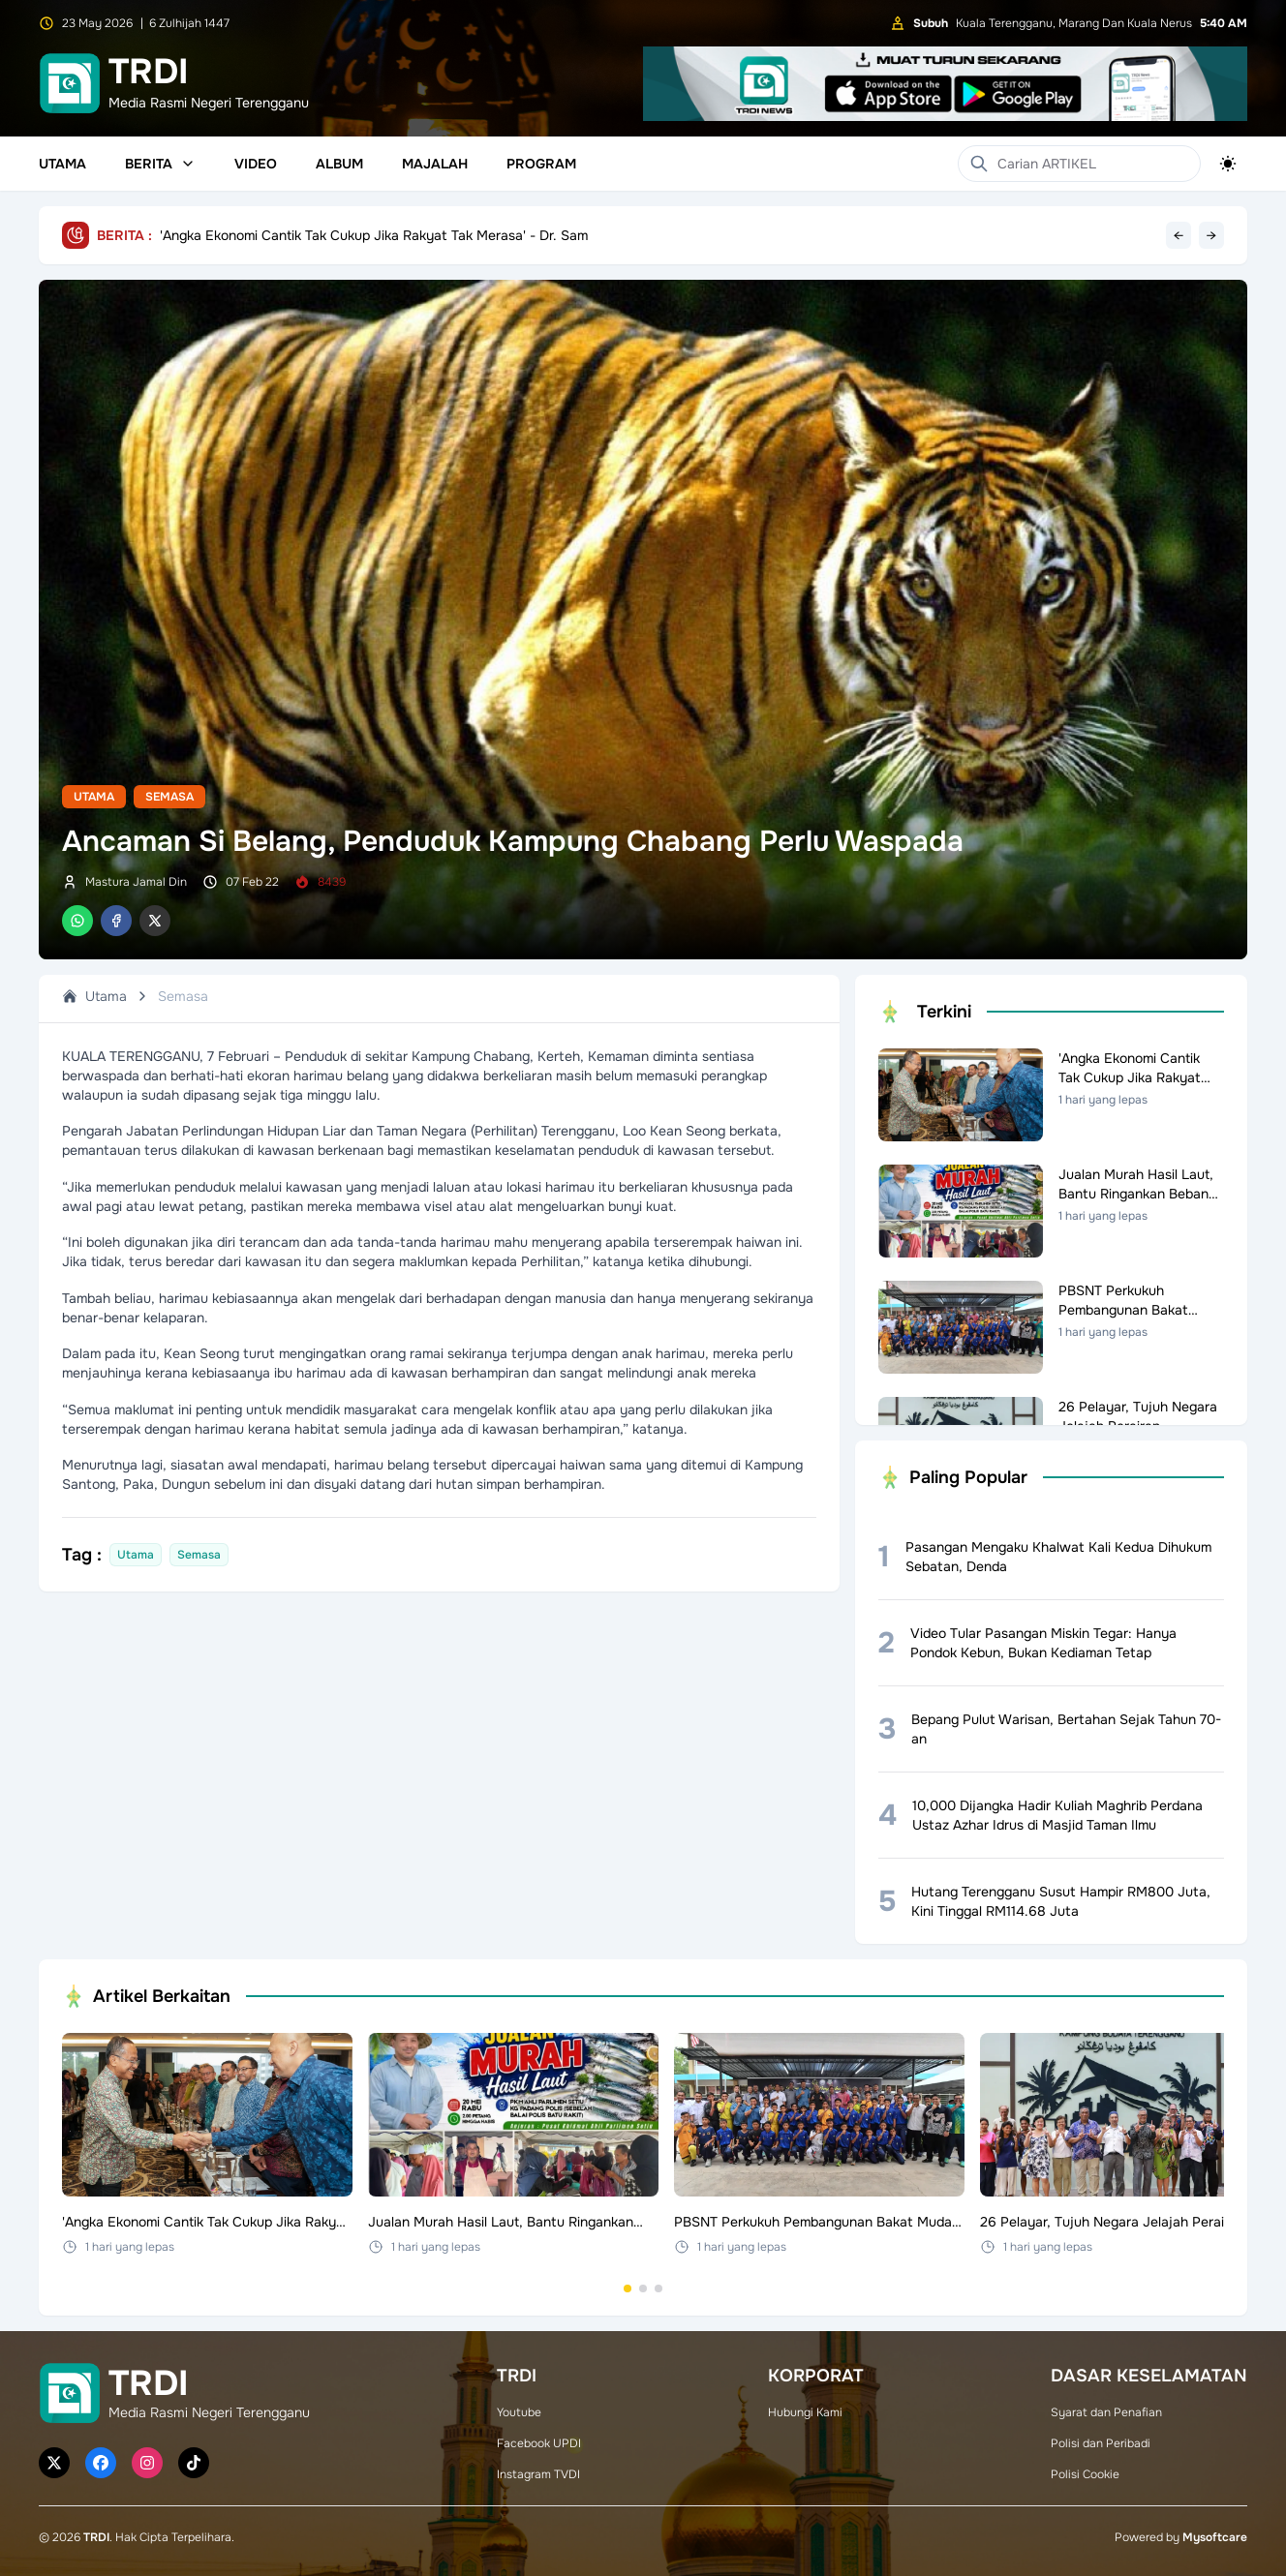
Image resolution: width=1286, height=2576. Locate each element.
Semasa (169, 796)
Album (339, 163)
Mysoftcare (1214, 2537)
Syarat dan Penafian (1106, 2412)
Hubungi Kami (805, 2412)
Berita (160, 163)
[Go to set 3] (658, 2288)
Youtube (519, 2412)
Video (255, 163)
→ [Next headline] (1211, 235)
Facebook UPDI (539, 2443)
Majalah (435, 163)
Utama (62, 163)
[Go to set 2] (643, 2288)
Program (541, 163)
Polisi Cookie (1085, 2474)
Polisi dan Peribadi (1100, 2443)
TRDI (96, 2537)
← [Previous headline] (1178, 235)
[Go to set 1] (627, 2288)
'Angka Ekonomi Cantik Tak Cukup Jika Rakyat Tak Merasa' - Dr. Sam (374, 235)
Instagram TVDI (538, 2474)
